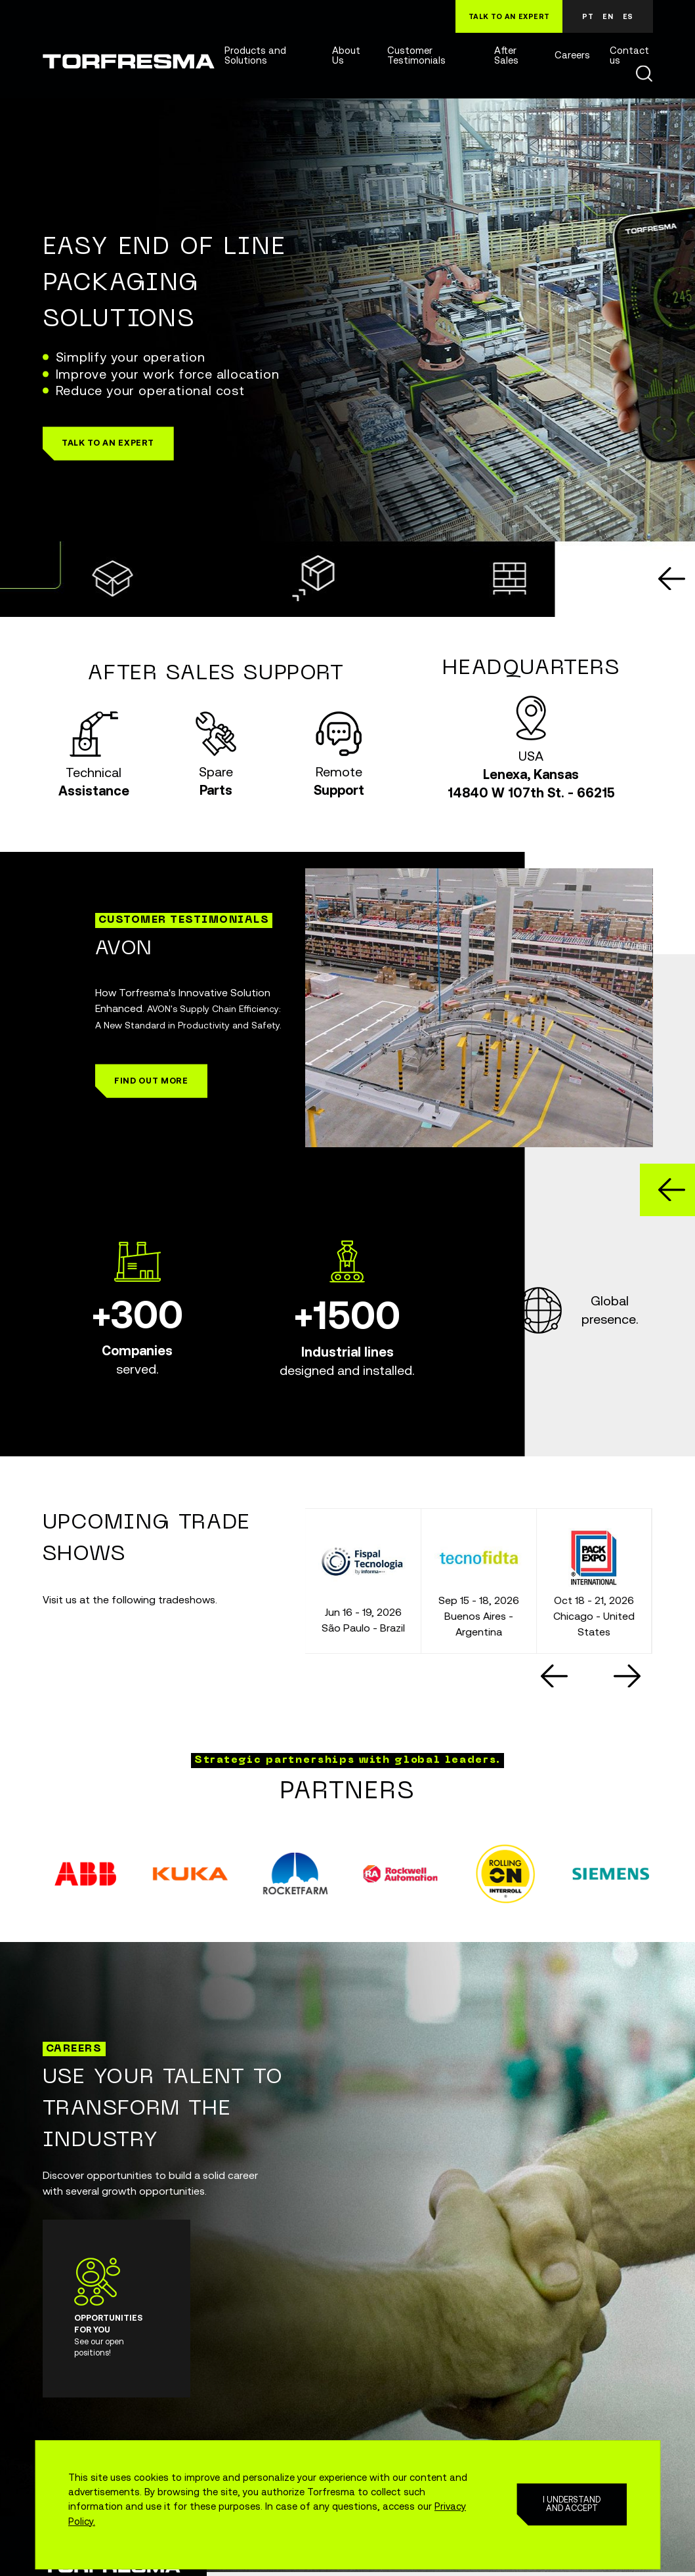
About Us (346, 56)
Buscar (644, 74)
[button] (108, 443)
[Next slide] (627, 1675)
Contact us (629, 56)
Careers (572, 55)
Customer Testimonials (416, 56)
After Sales (506, 56)
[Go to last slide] (671, 578)
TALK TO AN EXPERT (509, 16)
